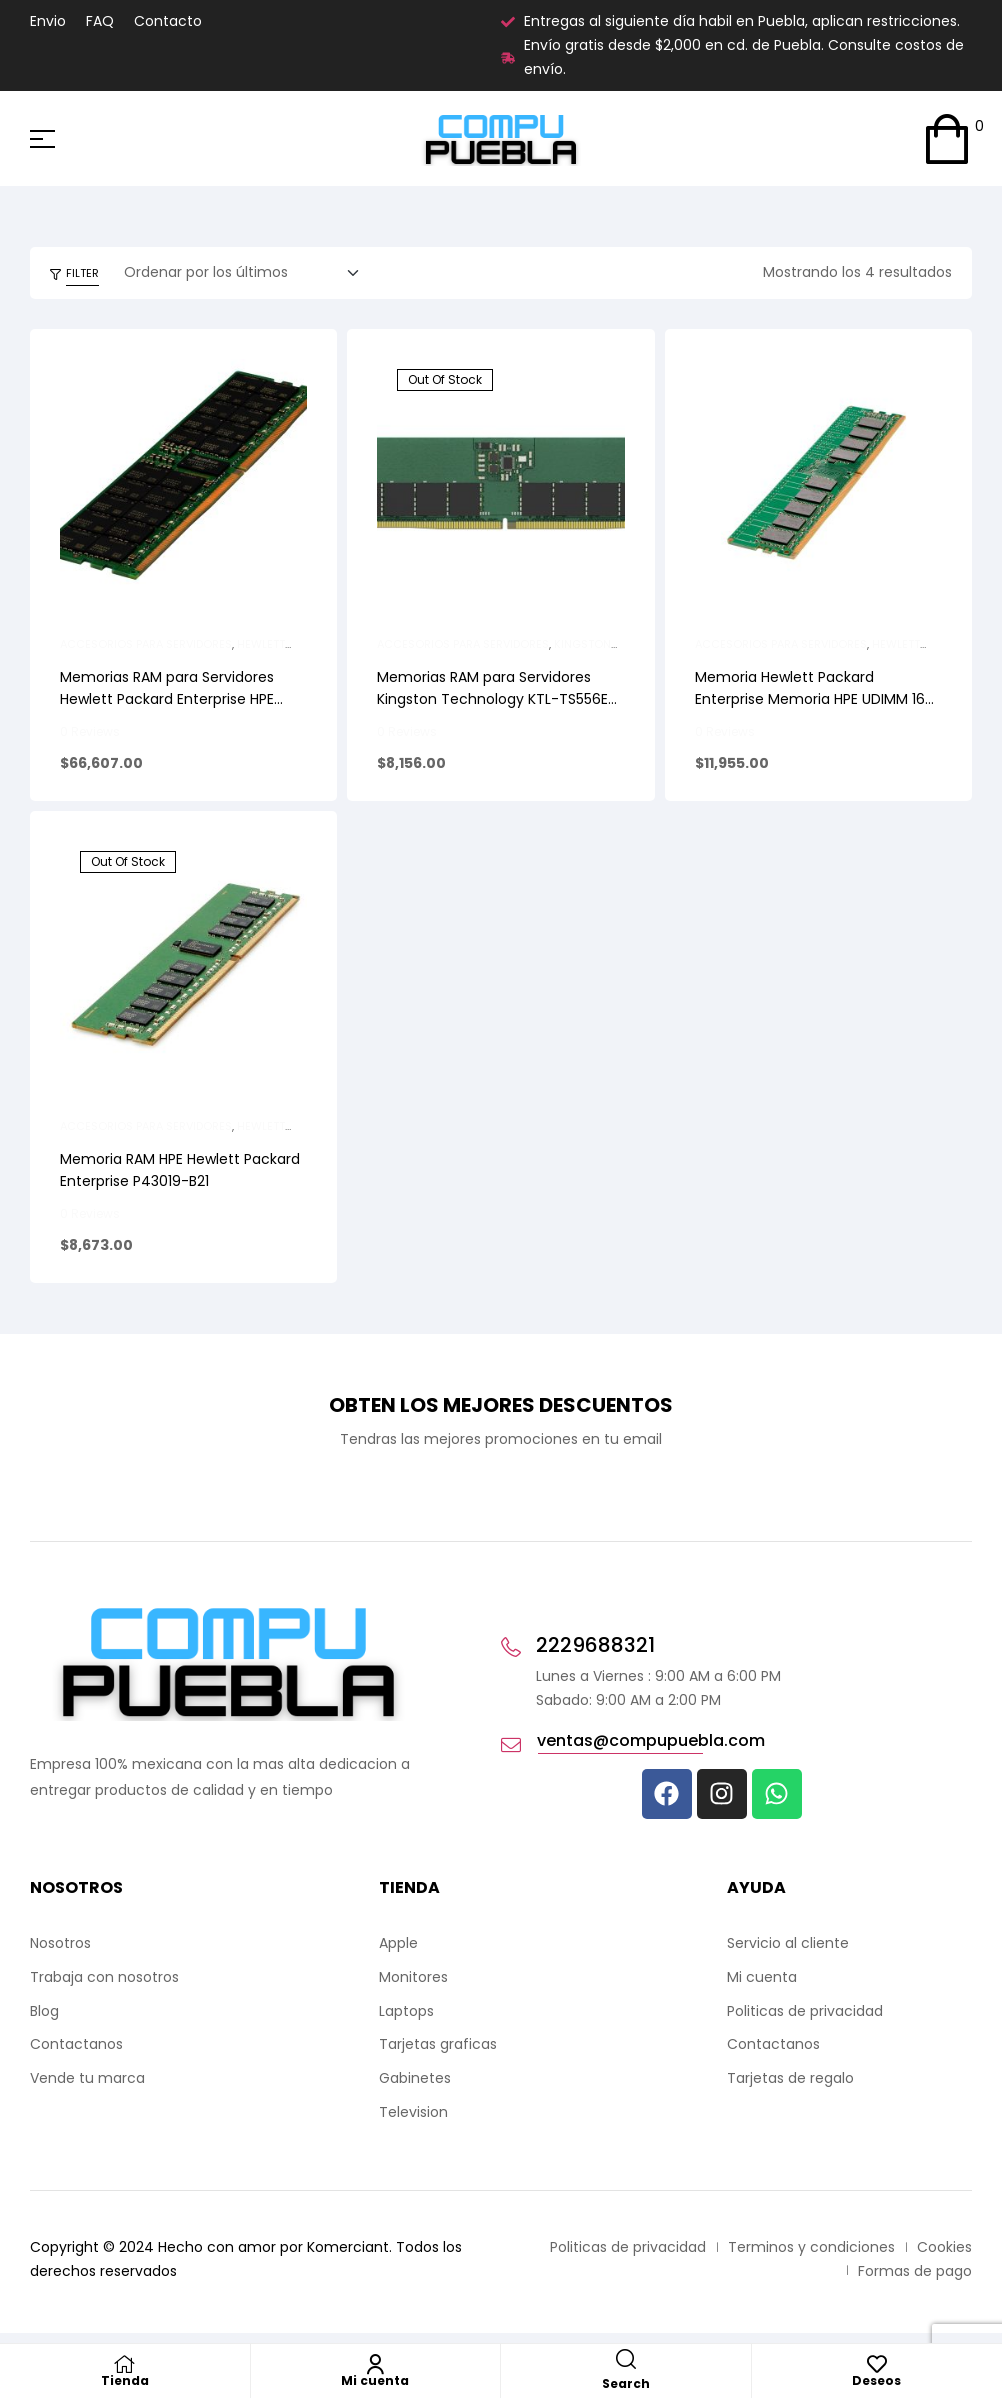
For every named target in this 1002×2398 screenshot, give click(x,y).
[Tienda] (125, 2364)
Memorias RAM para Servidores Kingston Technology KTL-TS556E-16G (496, 699)
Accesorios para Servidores (146, 644)
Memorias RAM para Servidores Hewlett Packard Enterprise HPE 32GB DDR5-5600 (167, 699)
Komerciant (348, 2247)
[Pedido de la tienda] (247, 273)
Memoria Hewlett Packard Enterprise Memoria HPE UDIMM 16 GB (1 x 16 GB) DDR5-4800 (810, 699)
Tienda (125, 2380)
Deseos (876, 2380)
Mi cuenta (375, 2380)
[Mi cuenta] (375, 2364)
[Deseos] (877, 2364)
